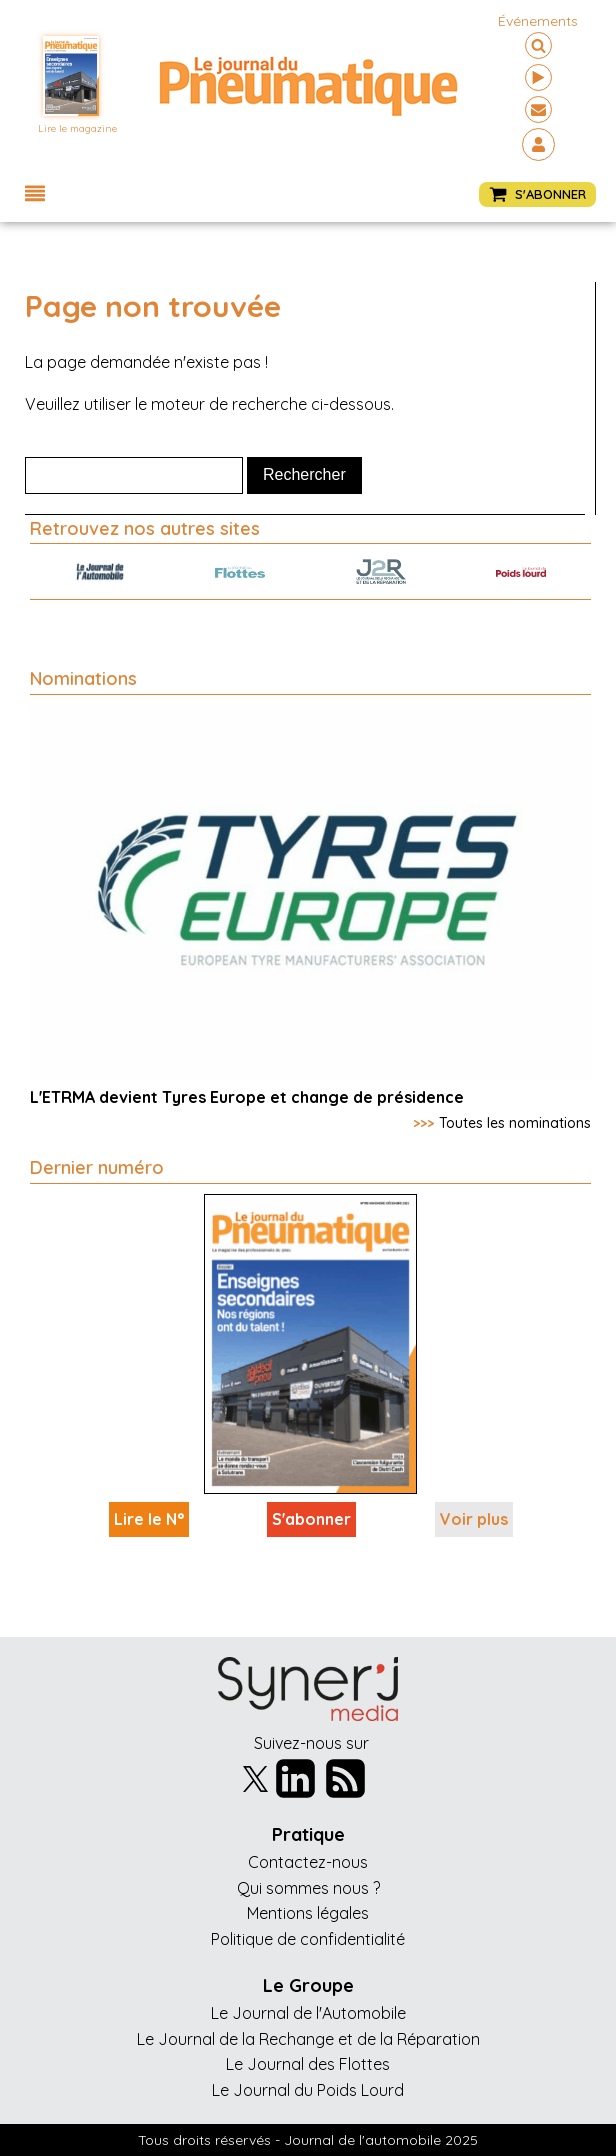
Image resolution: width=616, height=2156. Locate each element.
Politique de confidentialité (308, 1939)
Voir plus (474, 1519)
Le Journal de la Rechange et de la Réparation (308, 2039)
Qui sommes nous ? (308, 1888)
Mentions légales (308, 1913)
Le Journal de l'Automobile (308, 2013)
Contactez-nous (308, 1862)
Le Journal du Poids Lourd (308, 2090)
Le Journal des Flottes (308, 2064)
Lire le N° (149, 1519)
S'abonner (311, 1519)
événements (538, 21)
